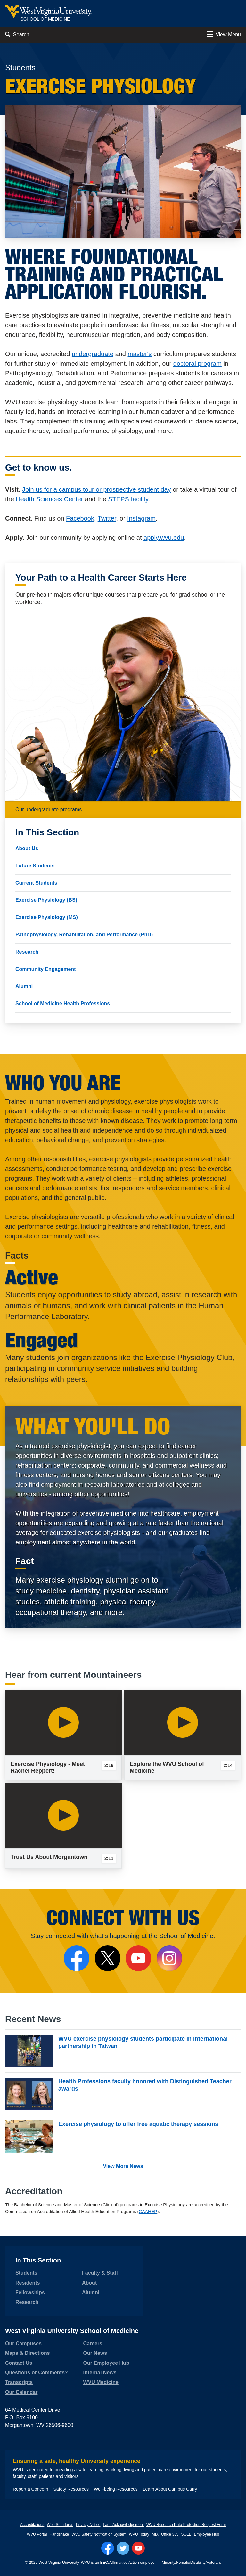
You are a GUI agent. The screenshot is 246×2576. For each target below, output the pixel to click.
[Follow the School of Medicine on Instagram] (169, 1958)
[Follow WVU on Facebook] (107, 2548)
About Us (26, 848)
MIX (155, 2534)
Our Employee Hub (106, 2363)
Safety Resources (71, 2489)
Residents (27, 2283)
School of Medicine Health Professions (62, 1003)
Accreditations (32, 2524)
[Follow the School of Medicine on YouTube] (138, 1958)
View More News (123, 2166)
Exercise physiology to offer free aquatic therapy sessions (138, 2124)
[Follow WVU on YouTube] (138, 2548)
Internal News (100, 2372)
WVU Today (139, 2534)
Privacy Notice (88, 2524)
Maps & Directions (27, 2353)
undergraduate (92, 353)
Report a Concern (30, 2489)
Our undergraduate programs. (49, 809)
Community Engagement (45, 969)
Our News (95, 2353)
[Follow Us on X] (107, 1958)
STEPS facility (128, 499)
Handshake (59, 2534)
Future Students (35, 865)
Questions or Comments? (36, 2372)
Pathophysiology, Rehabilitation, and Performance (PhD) (84, 934)
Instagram (141, 518)
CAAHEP (148, 2211)
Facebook (80, 518)
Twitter (107, 518)
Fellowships (30, 2292)
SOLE (186, 2534)
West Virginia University (58, 2562)
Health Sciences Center (49, 499)
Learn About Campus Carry (170, 2489)
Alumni (24, 986)
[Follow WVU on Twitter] (123, 2548)
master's (140, 353)
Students (20, 67)
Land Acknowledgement (123, 2524)
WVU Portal (37, 2534)
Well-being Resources (116, 2489)
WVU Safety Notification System (98, 2534)
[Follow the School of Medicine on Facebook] (76, 1958)
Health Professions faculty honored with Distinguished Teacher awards (145, 2085)
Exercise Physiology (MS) (46, 917)
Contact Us (18, 2363)
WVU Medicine (101, 2382)
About (89, 2283)
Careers (92, 2343)
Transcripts (19, 2382)
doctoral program (197, 363)
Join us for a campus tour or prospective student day (96, 489)
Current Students (36, 882)
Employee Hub (206, 2534)
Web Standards (60, 2524)
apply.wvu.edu (164, 537)
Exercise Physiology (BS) (46, 900)
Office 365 (169, 2534)
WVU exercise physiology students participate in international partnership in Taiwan (143, 2042)
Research (26, 952)
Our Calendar (21, 2392)
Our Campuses (23, 2343)
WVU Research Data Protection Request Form (186, 2524)
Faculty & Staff (100, 2273)
